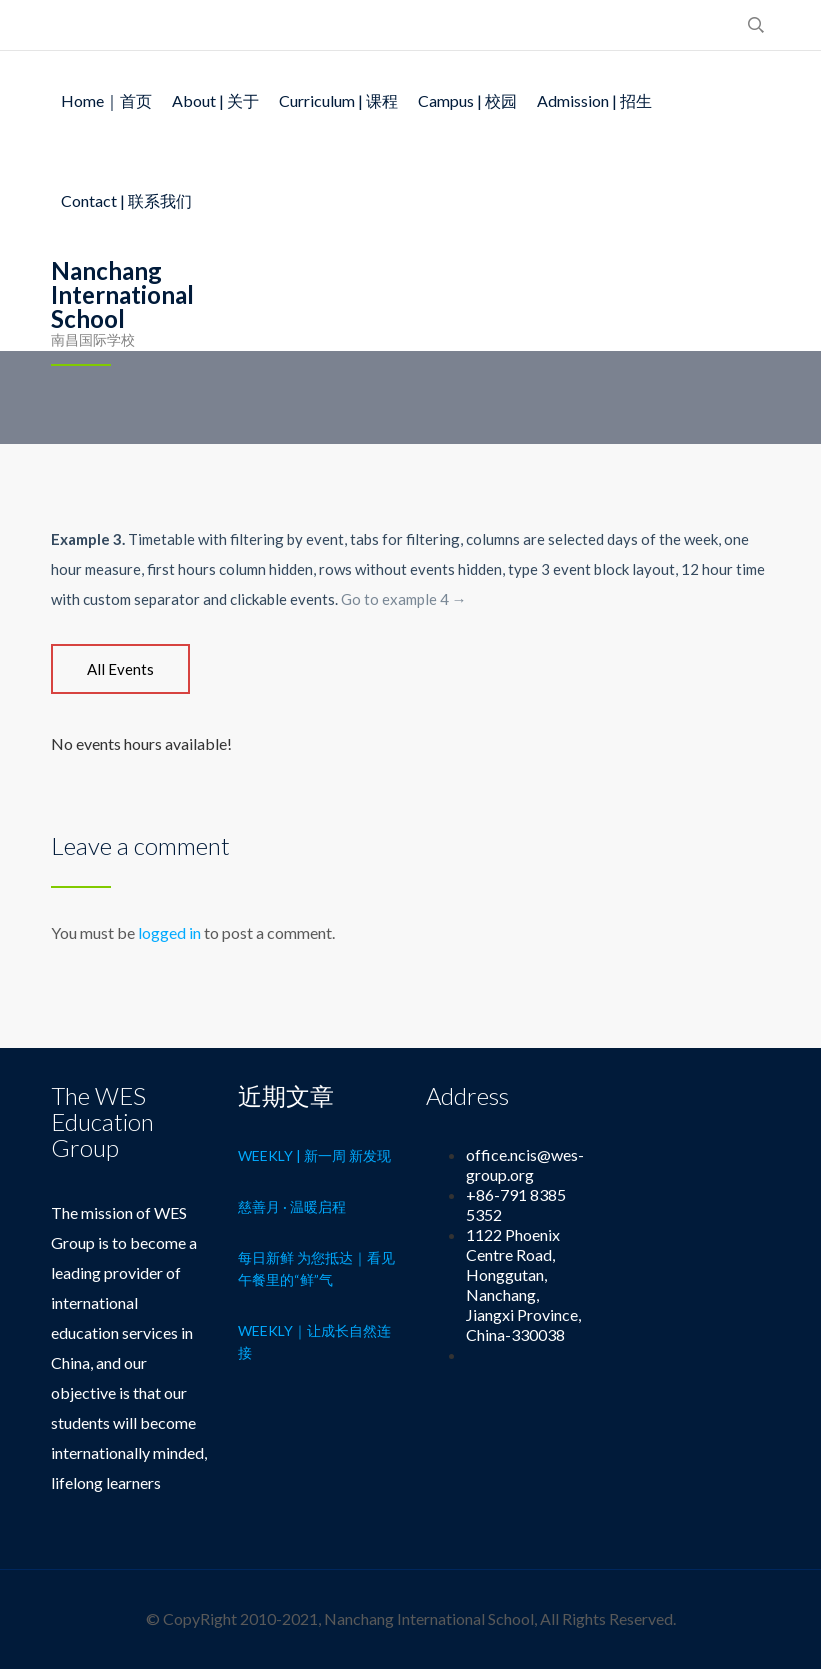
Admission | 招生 (594, 100)
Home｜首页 (106, 100)
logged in (169, 932)
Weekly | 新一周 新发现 (314, 1155)
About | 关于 (215, 100)
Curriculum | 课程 (338, 100)
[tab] (120, 669)
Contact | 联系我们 (126, 200)
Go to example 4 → (404, 599)
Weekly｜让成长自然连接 (314, 1341)
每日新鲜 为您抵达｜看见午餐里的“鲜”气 (316, 1268)
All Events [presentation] (120, 669)
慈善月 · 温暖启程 (292, 1206)
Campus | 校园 (467, 100)
